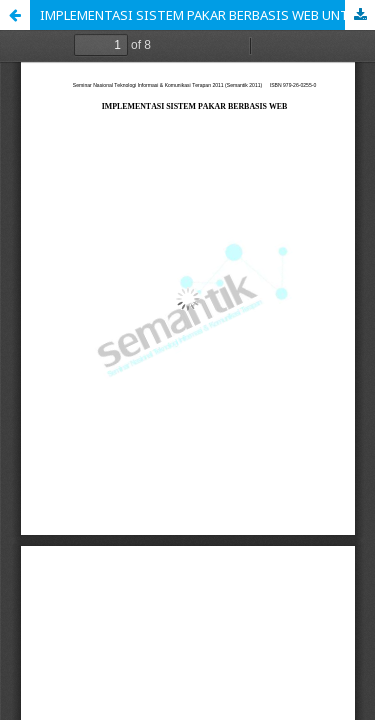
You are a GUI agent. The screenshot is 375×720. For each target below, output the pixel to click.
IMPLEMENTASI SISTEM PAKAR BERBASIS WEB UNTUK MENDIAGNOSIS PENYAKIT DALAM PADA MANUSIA (207, 15)
